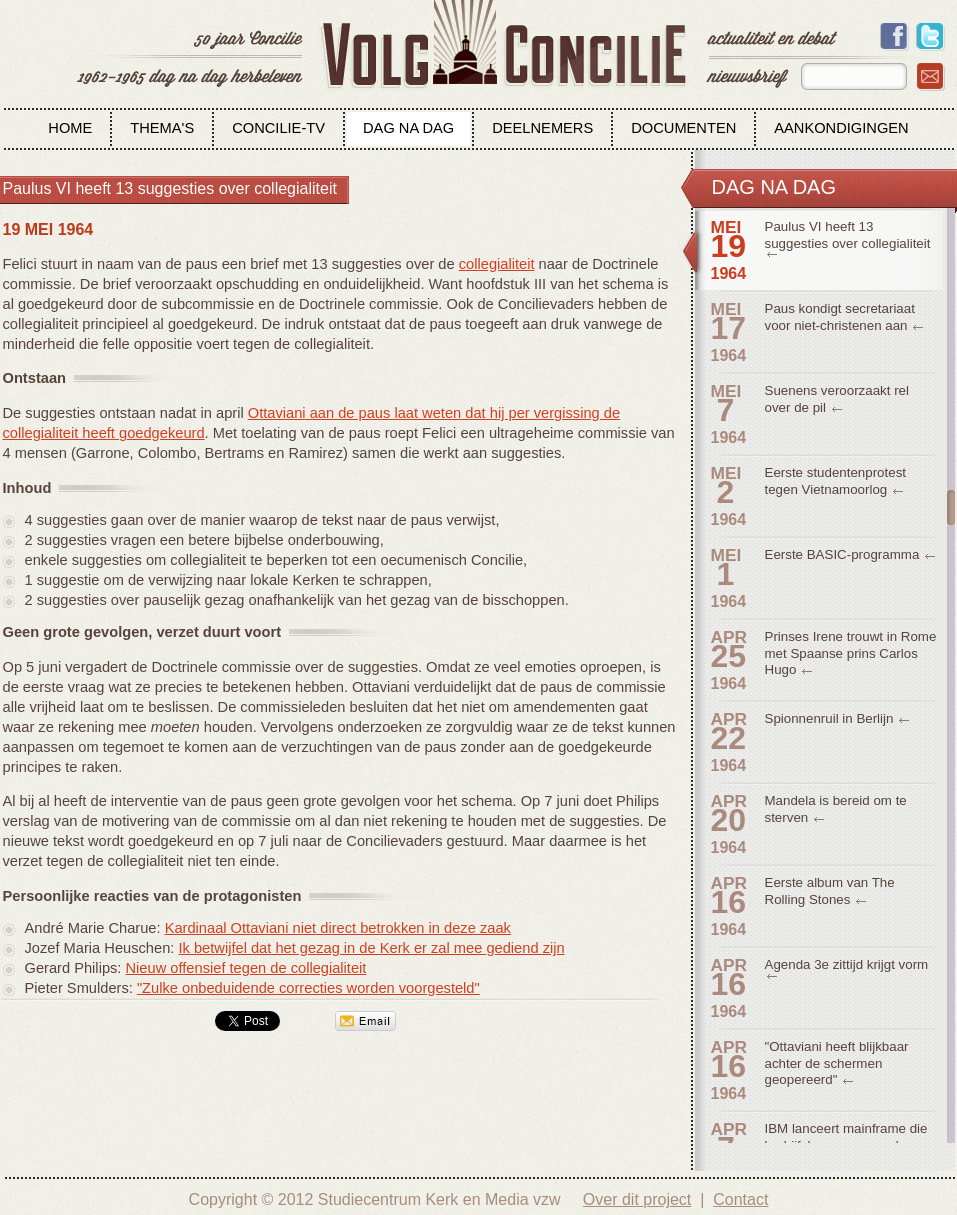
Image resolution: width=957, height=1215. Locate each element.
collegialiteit (497, 264)
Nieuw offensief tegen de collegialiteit (246, 968)
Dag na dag (408, 128)
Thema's (162, 128)
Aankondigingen (841, 128)
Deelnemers (542, 128)
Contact (740, 1199)
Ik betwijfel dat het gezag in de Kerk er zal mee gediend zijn (371, 948)
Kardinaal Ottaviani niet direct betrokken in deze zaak (338, 928)
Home (70, 128)
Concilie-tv (278, 128)
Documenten (683, 128)
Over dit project (637, 1199)
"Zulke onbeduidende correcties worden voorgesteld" (308, 988)
